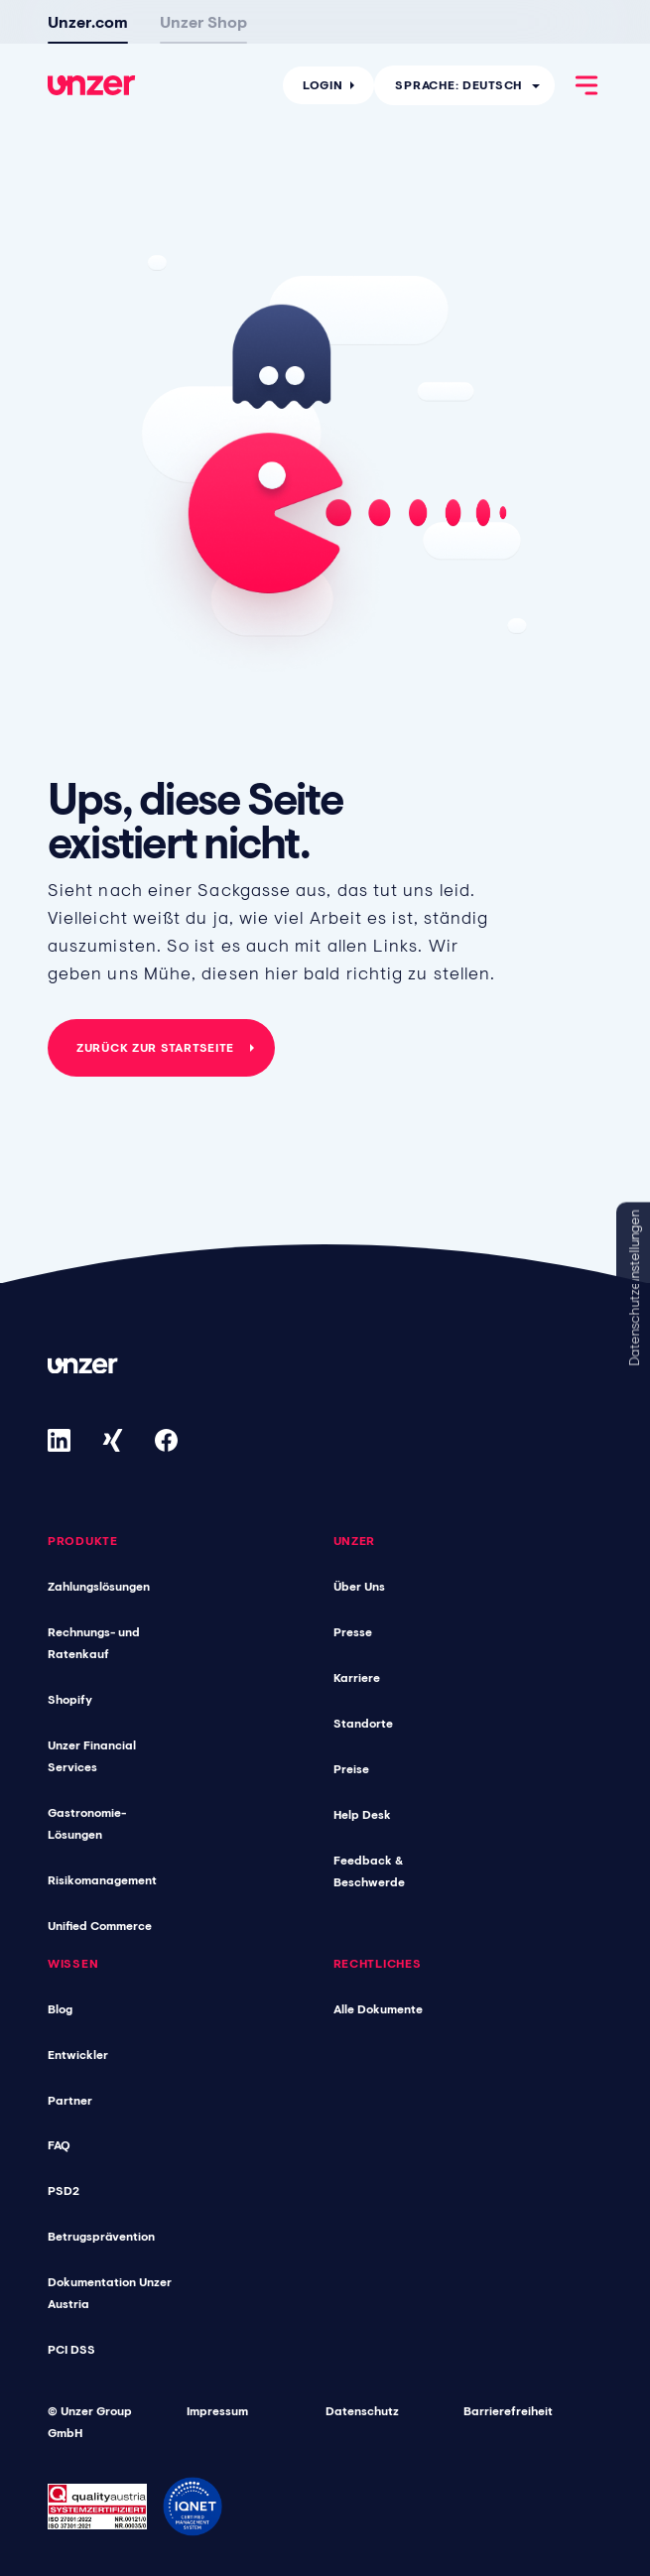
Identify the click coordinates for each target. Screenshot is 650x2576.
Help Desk (362, 1815)
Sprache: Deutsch (458, 85)
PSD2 (63, 2191)
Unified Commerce (100, 1926)
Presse (352, 1632)
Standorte (363, 1724)
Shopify (70, 1700)
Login (323, 85)
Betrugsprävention (101, 2237)
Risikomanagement (102, 1880)
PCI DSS (71, 2350)
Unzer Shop (203, 22)
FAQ (59, 2145)
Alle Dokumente (378, 2009)
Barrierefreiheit (508, 2411)
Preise (351, 1769)
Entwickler (78, 2055)
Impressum (217, 2411)
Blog (60, 2009)
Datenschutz (362, 2411)
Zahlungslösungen (99, 1587)
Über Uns (359, 1587)
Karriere (356, 1678)
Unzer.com (88, 22)
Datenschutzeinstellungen (634, 1288)
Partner (70, 2101)
